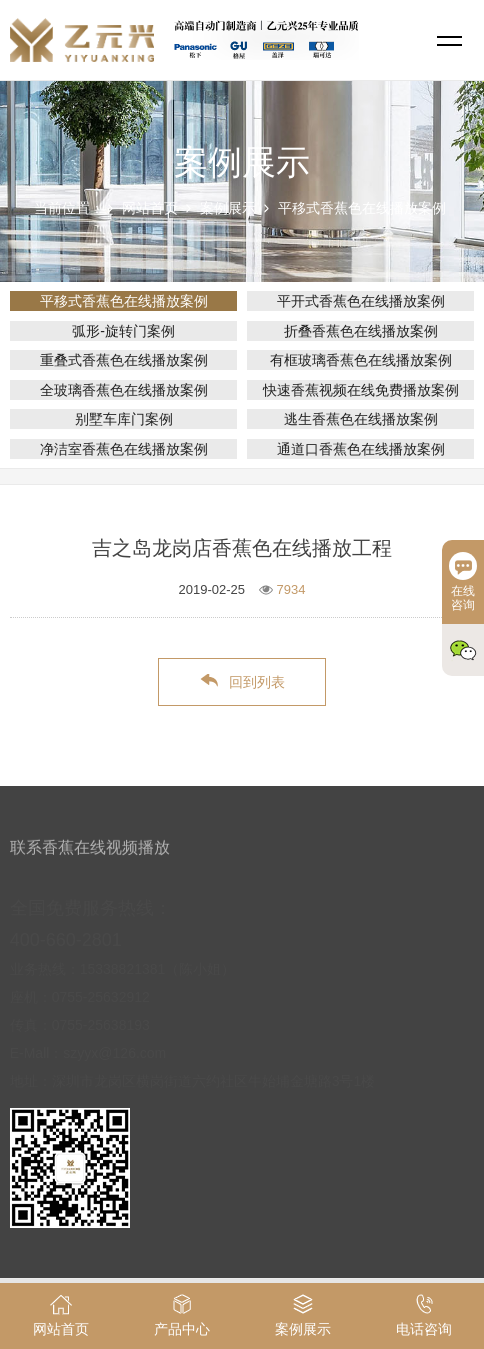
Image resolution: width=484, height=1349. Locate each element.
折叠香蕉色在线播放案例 (361, 331)
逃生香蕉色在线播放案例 (361, 419)
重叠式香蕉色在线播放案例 (124, 360)
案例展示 (228, 208)
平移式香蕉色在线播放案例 (362, 208)
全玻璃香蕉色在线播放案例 (124, 390)
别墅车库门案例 (124, 419)
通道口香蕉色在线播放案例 (361, 449)
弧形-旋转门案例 (123, 331)
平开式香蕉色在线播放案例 (361, 301)
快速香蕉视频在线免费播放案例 (361, 390)
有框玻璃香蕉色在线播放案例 (361, 360)
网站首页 (150, 208)
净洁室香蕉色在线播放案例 (124, 449)
